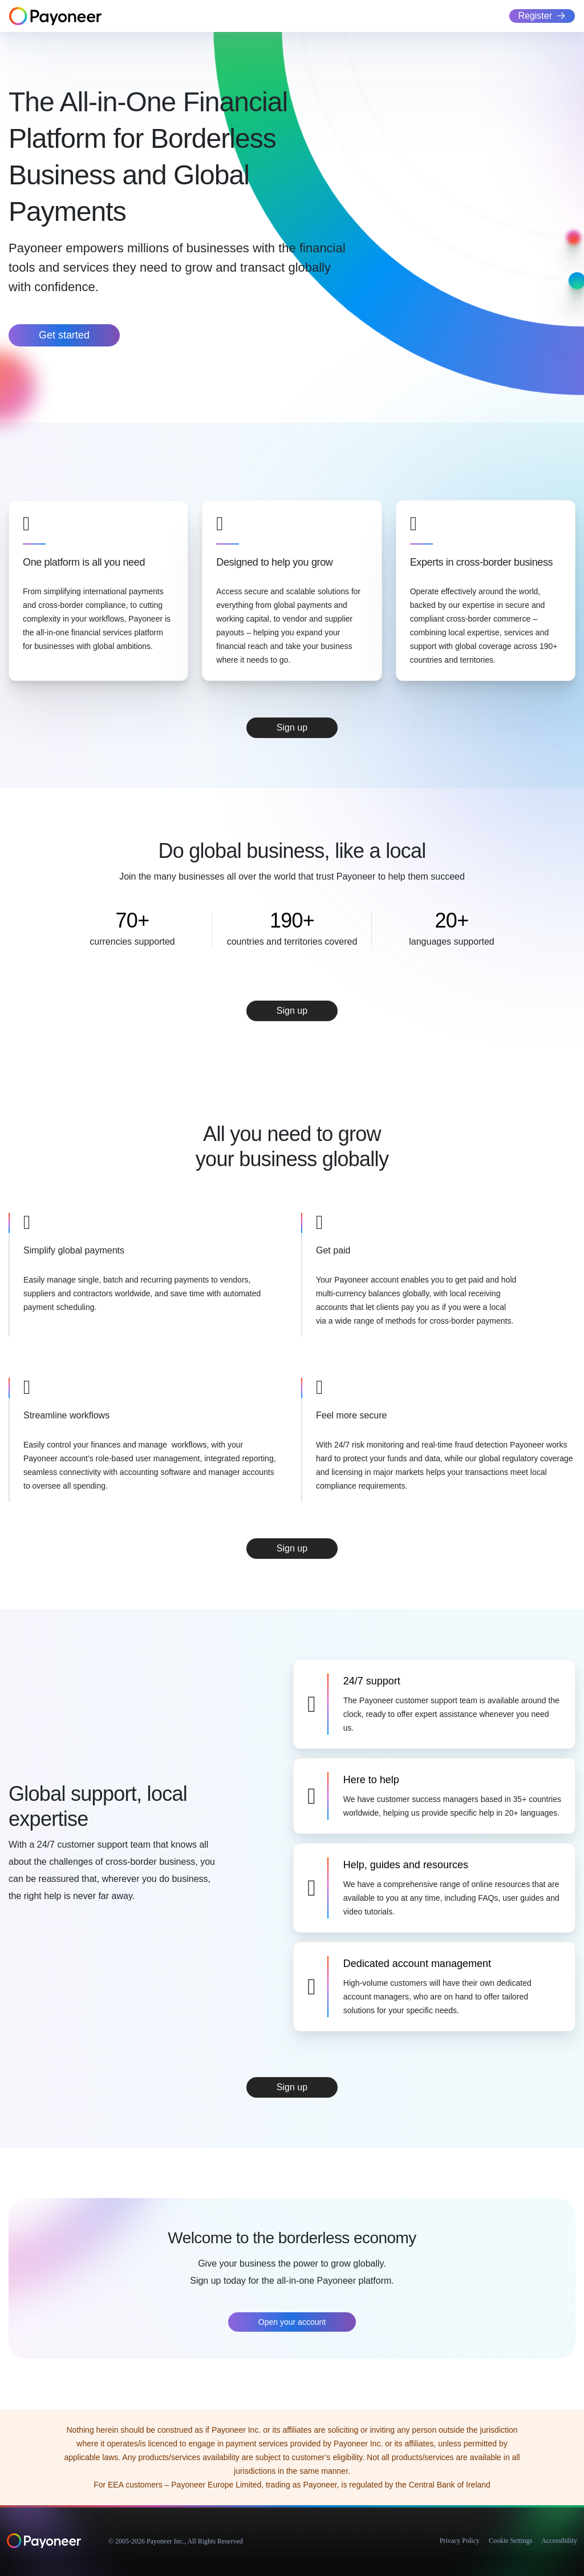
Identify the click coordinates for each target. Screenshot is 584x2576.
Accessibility (559, 2541)
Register (535, 16)
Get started (64, 335)
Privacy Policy (460, 2541)
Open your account (292, 2322)
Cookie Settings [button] (510, 2541)
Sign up (292, 727)
